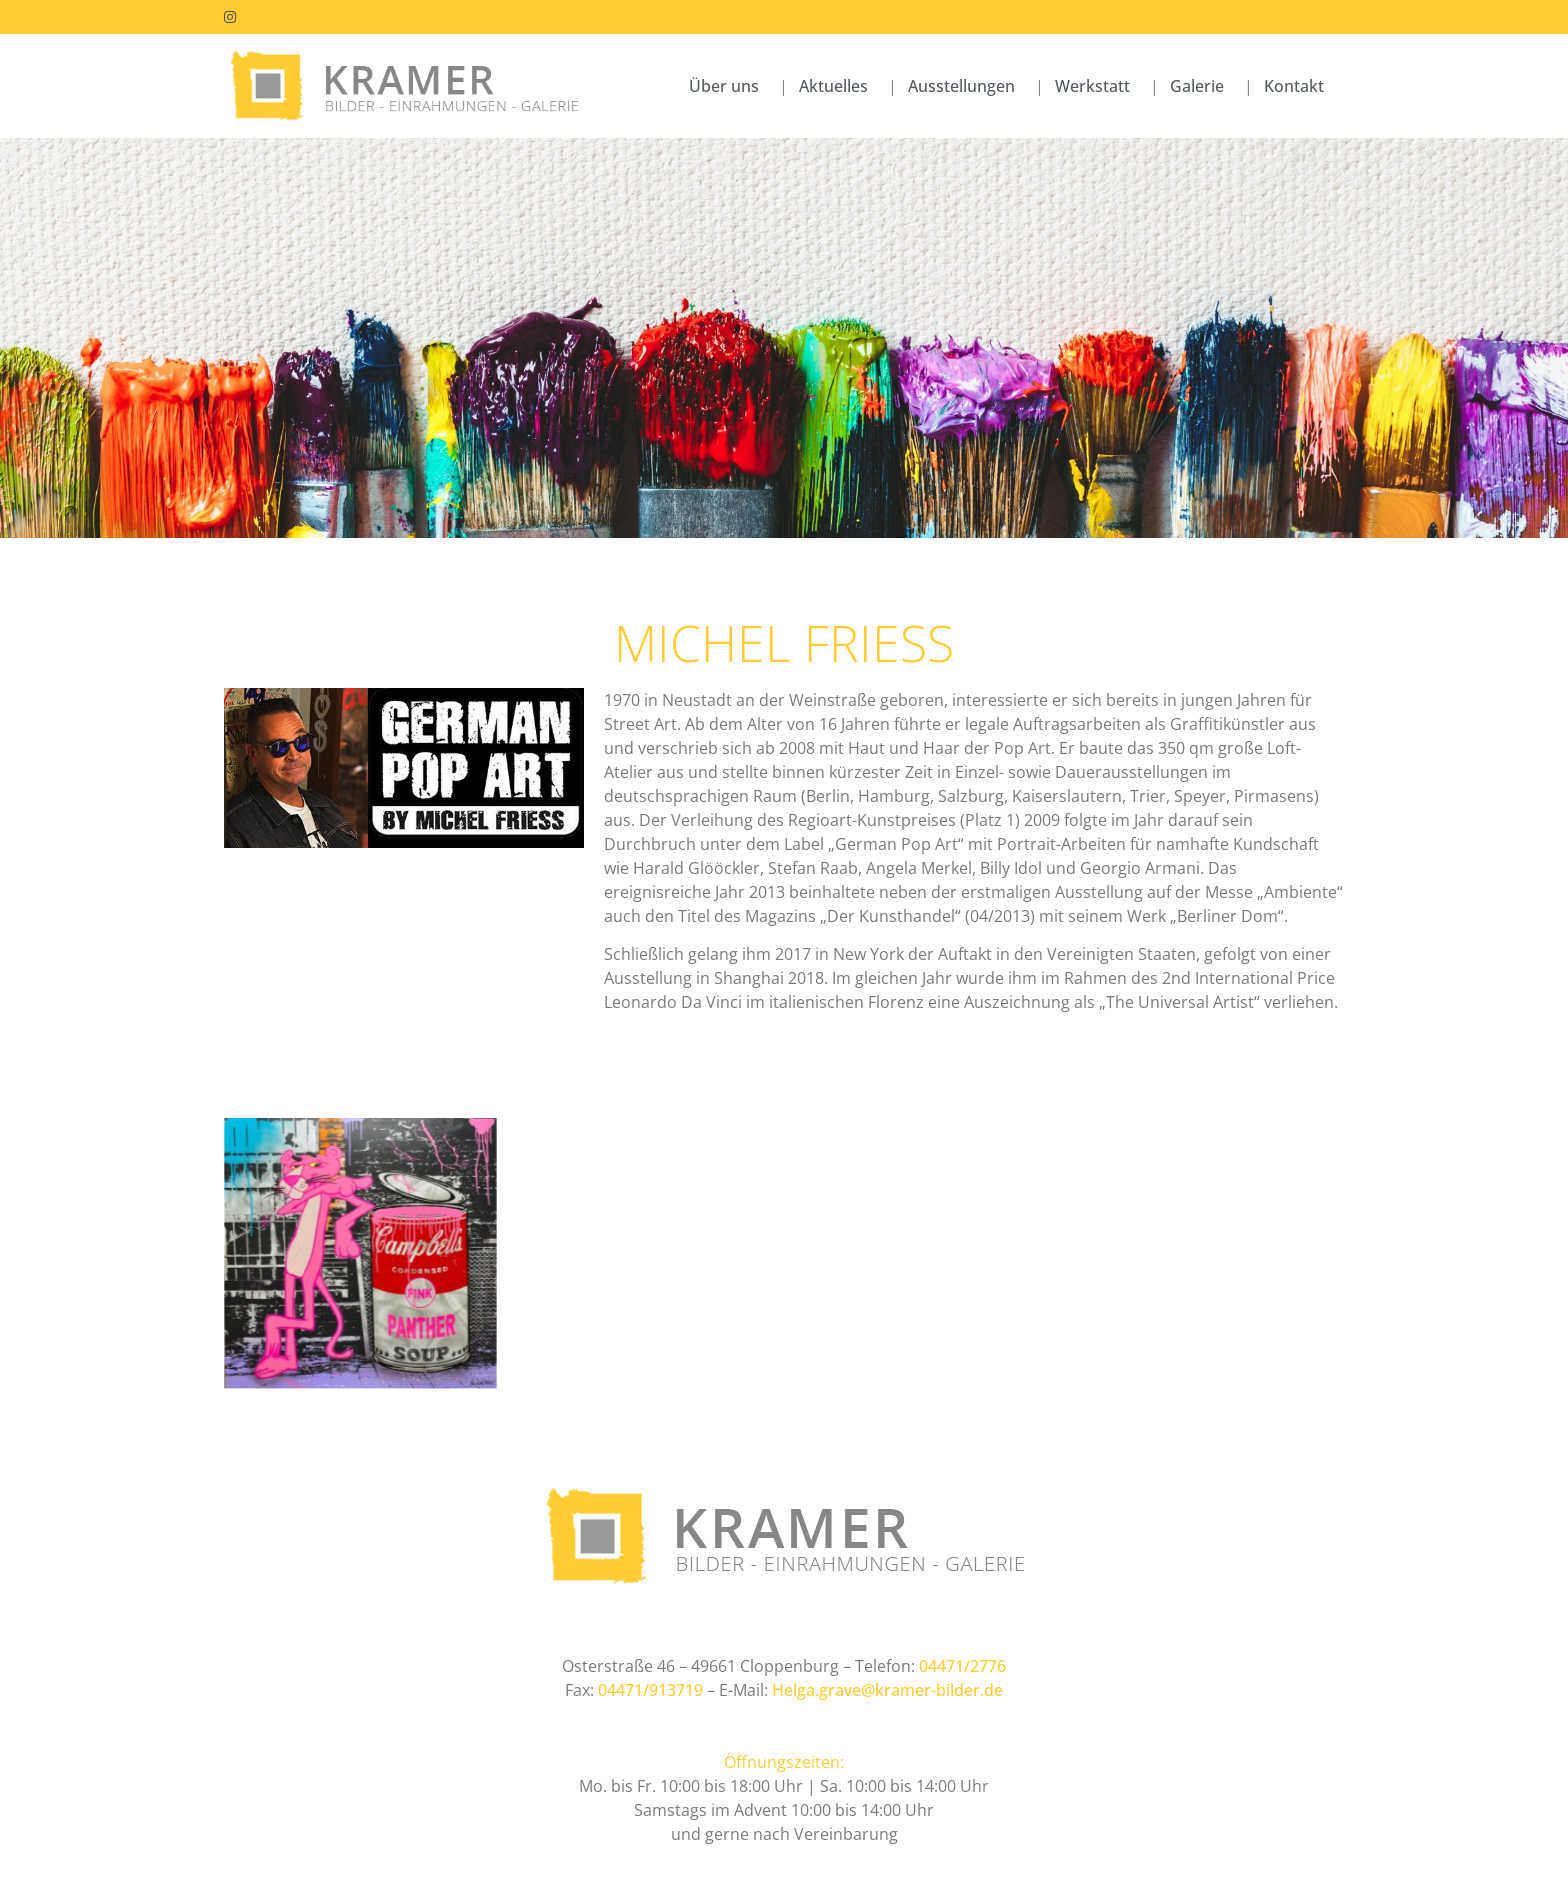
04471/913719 (650, 1690)
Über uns (724, 86)
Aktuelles (833, 86)
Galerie (1197, 86)
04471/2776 (962, 1666)
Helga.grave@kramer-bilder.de (887, 1690)
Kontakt (1294, 86)
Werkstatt (1092, 86)
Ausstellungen (961, 86)
